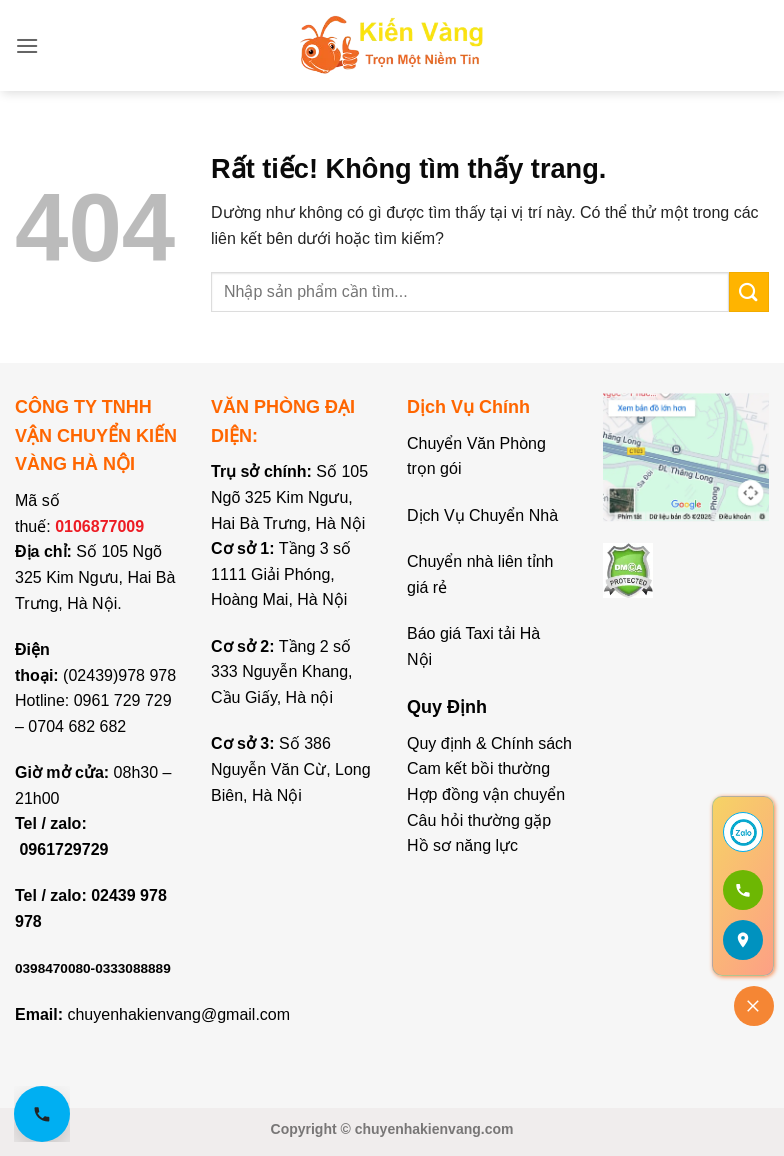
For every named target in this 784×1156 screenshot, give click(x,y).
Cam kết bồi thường (478, 768)
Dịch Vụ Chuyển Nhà (482, 515)
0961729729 (63, 849)
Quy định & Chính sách (489, 743)
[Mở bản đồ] (743, 940)
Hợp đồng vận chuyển (486, 794)
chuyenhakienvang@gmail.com (178, 1014)
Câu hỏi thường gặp (479, 820)
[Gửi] (749, 291)
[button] (27, 45)
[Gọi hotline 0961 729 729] (42, 1114)
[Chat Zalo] (743, 832)
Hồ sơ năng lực (462, 845)
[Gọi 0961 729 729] (743, 890)
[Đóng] (754, 1006)
